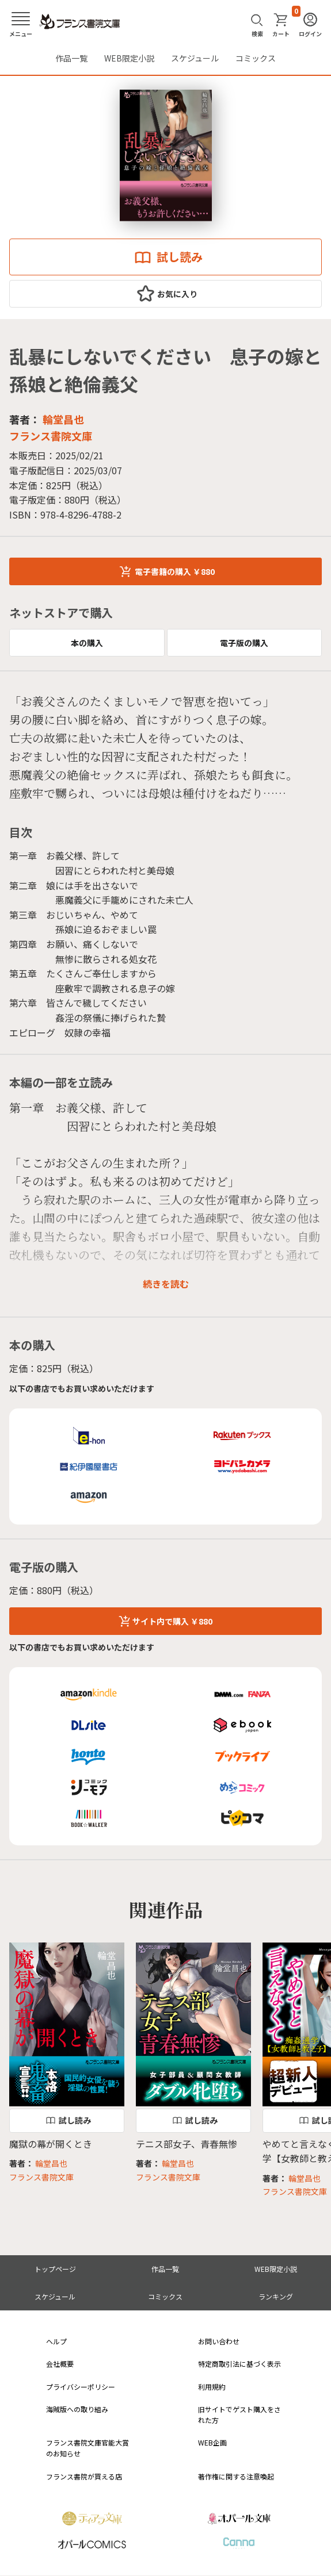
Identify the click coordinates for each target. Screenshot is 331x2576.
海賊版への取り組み (77, 2409)
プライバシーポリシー (80, 2386)
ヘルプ (56, 2341)
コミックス (255, 58)
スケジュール (195, 58)
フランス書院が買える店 (84, 2476)
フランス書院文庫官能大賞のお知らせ (87, 2447)
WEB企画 (212, 2442)
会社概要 (60, 2363)
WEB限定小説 (129, 58)
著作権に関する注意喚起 (236, 2476)
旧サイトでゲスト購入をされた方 (239, 2414)
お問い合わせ (218, 2341)
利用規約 (212, 2386)
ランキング (275, 2296)
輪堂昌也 (63, 419)
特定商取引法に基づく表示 (239, 2363)
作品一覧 (71, 58)
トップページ (55, 2269)
